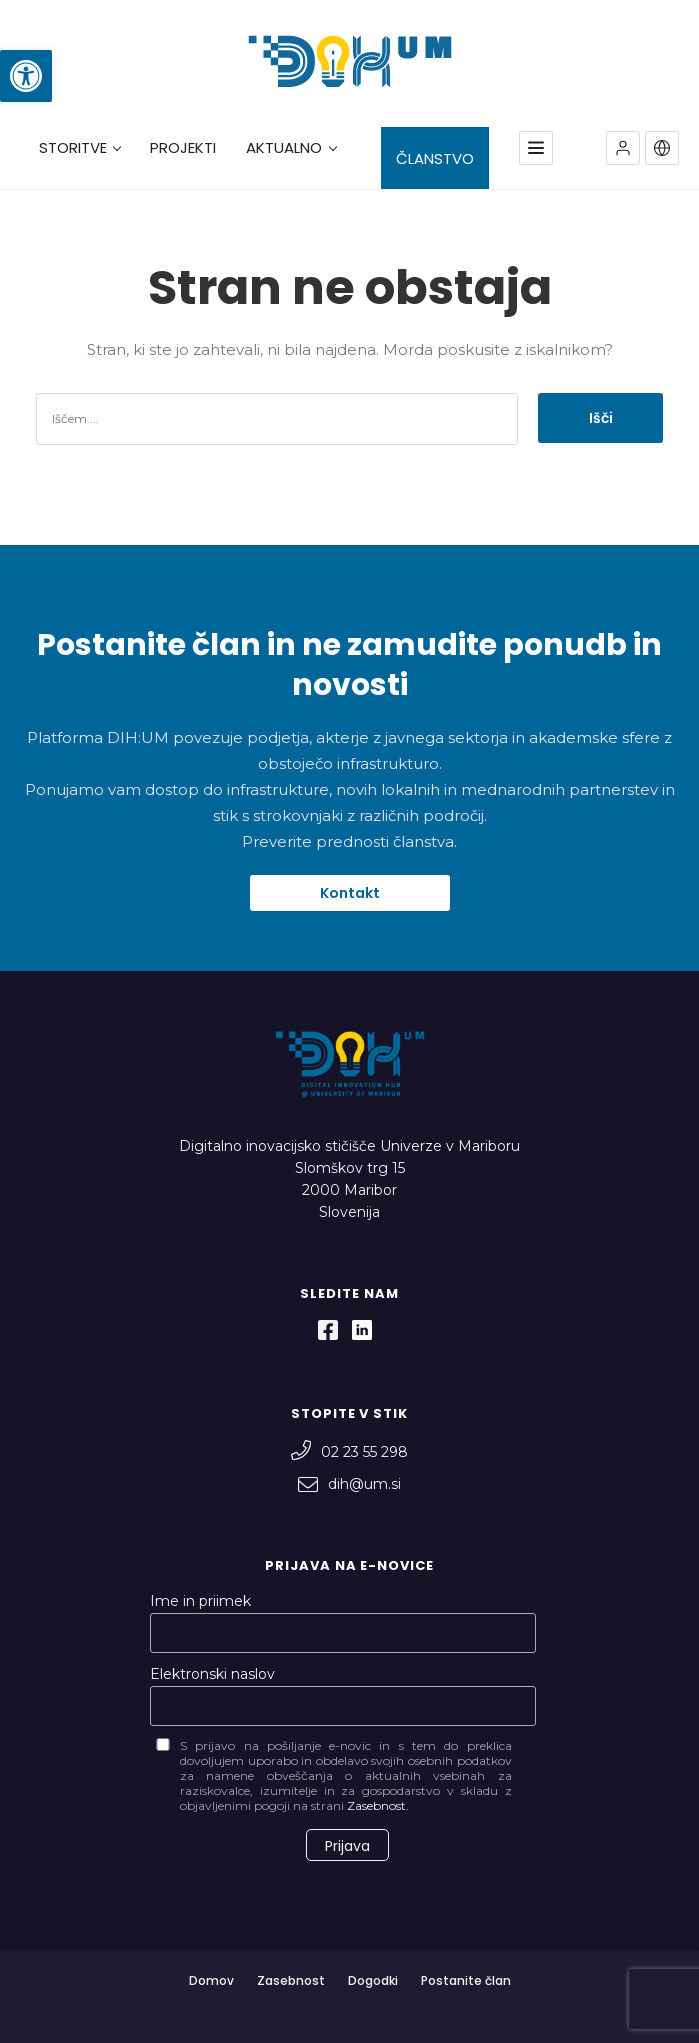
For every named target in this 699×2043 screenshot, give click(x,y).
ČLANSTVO (435, 159)
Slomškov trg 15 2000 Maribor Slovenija (350, 1190)
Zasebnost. (378, 1805)
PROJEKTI (183, 148)
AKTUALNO (291, 148)
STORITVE (80, 148)
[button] (26, 76)
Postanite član (466, 1980)
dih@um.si (349, 1484)
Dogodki (373, 1980)
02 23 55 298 (349, 1452)
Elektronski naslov (212, 1674)
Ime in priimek (200, 1601)
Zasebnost (291, 1980)
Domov (211, 1980)
